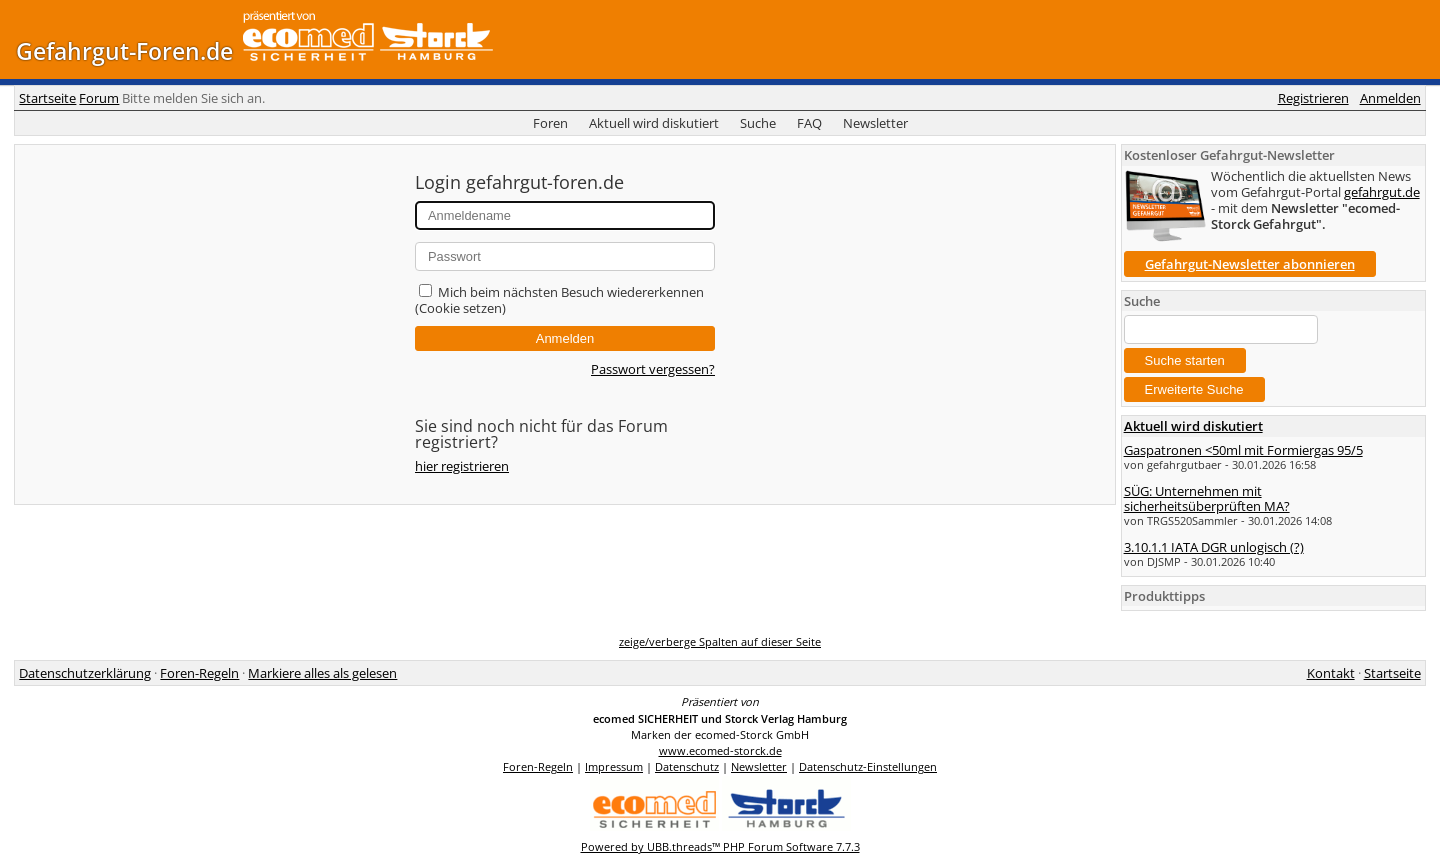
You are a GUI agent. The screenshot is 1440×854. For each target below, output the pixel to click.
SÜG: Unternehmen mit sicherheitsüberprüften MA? (1207, 498)
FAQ (809, 123)
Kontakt (1331, 673)
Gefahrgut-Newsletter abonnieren (1250, 264)
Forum (99, 98)
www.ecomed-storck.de (720, 750)
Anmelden (1390, 98)
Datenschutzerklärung (85, 673)
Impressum (614, 766)
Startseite (47, 98)
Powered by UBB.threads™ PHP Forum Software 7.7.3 (720, 846)
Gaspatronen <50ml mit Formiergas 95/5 (1243, 450)
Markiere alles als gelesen (322, 673)
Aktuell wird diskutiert (654, 123)
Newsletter (875, 123)
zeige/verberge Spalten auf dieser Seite (720, 641)
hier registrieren (462, 466)
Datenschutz (687, 766)
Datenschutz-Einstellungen (868, 766)
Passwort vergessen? (653, 369)
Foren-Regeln (199, 673)
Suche (758, 123)
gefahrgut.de (1382, 192)
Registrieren (1313, 98)
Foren (550, 123)
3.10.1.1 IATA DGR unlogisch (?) (1214, 547)
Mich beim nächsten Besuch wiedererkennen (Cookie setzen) (559, 300)
